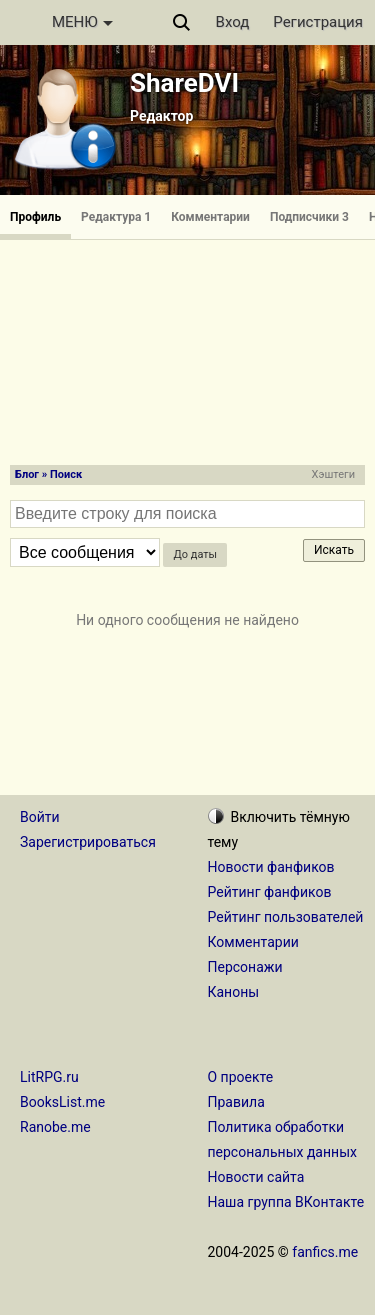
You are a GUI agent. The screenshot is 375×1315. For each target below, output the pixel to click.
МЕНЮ (82, 22)
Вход (233, 22)
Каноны (234, 992)
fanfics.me (325, 1252)
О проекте (241, 1077)
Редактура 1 (116, 217)
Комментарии (210, 217)
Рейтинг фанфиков (270, 892)
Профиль (35, 217)
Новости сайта (256, 1177)
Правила (236, 1102)
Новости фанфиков (271, 867)
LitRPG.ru (49, 1077)
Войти (40, 817)
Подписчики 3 (309, 217)
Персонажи (245, 967)
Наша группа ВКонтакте (286, 1202)
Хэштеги (333, 474)
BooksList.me (62, 1102)
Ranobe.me (55, 1127)
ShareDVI (184, 83)
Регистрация (318, 22)
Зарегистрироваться (88, 842)
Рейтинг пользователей (286, 917)
